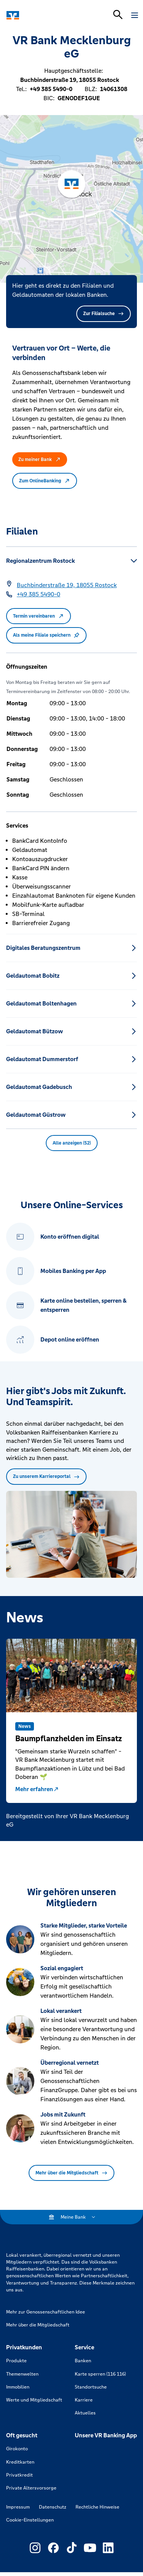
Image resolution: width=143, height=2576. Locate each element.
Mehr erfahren (37, 1789)
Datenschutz (52, 2507)
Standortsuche (91, 2387)
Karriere (84, 2400)
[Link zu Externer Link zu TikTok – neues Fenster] (72, 2548)
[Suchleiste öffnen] (117, 14)
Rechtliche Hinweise (97, 2507)
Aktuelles (85, 2413)
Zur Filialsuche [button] (103, 314)
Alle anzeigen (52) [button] (72, 1143)
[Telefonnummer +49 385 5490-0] (38, 594)
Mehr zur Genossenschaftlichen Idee (45, 2312)
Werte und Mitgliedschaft (34, 2400)
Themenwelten (22, 2374)
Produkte (16, 2361)
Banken (83, 2361)
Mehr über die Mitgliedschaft (71, 2173)
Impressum (18, 2507)
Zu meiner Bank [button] (39, 459)
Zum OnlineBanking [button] (44, 481)
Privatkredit (19, 2475)
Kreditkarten (20, 2462)
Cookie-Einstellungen (30, 2520)
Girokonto (17, 2449)
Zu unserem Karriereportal (46, 1476)
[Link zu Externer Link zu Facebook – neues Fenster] (53, 2548)
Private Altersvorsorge (31, 2488)
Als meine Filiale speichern (46, 635)
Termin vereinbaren (38, 616)
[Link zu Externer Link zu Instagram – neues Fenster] (35, 2548)
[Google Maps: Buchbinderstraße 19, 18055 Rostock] (67, 585)
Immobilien (17, 2387)
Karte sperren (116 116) (100, 2374)
